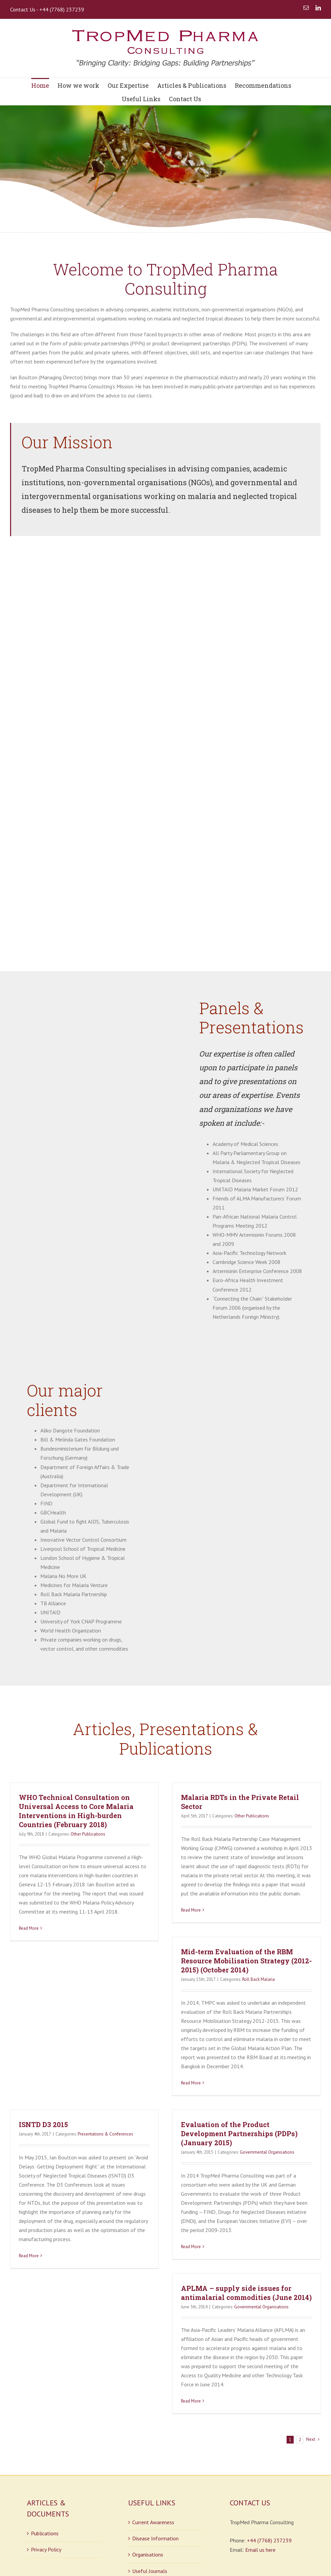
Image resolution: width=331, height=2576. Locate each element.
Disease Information (155, 2421)
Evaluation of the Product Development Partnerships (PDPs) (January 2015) (239, 2016)
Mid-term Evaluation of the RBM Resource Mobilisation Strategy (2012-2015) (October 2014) (246, 1843)
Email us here (260, 2432)
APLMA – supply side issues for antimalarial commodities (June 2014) (246, 2175)
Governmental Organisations (267, 2035)
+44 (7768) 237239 (269, 2423)
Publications (45, 2416)
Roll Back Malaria (258, 1862)
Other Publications (88, 1716)
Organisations (147, 2437)
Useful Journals (149, 2453)
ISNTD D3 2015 (43, 2007)
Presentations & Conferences (105, 2017)
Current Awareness (153, 2404)
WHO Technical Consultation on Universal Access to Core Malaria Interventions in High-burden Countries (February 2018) (76, 1693)
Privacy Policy (46, 2432)
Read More (29, 1811)
